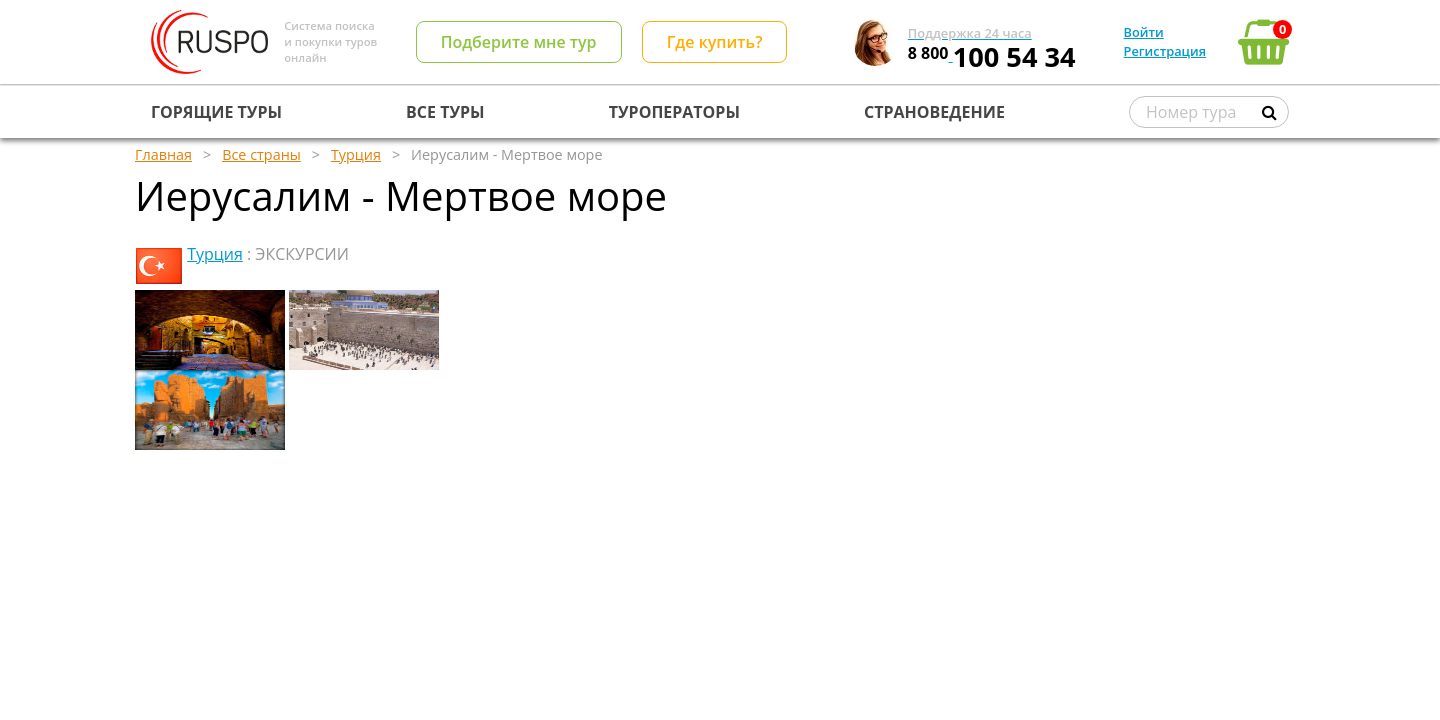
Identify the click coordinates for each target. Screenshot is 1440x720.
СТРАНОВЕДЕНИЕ (934, 112)
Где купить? (715, 42)
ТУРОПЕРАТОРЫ (674, 112)
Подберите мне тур (519, 42)
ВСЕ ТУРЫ (445, 112)
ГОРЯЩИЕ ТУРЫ (216, 112)
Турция (215, 254)
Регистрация (1165, 51)
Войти (1144, 32)
